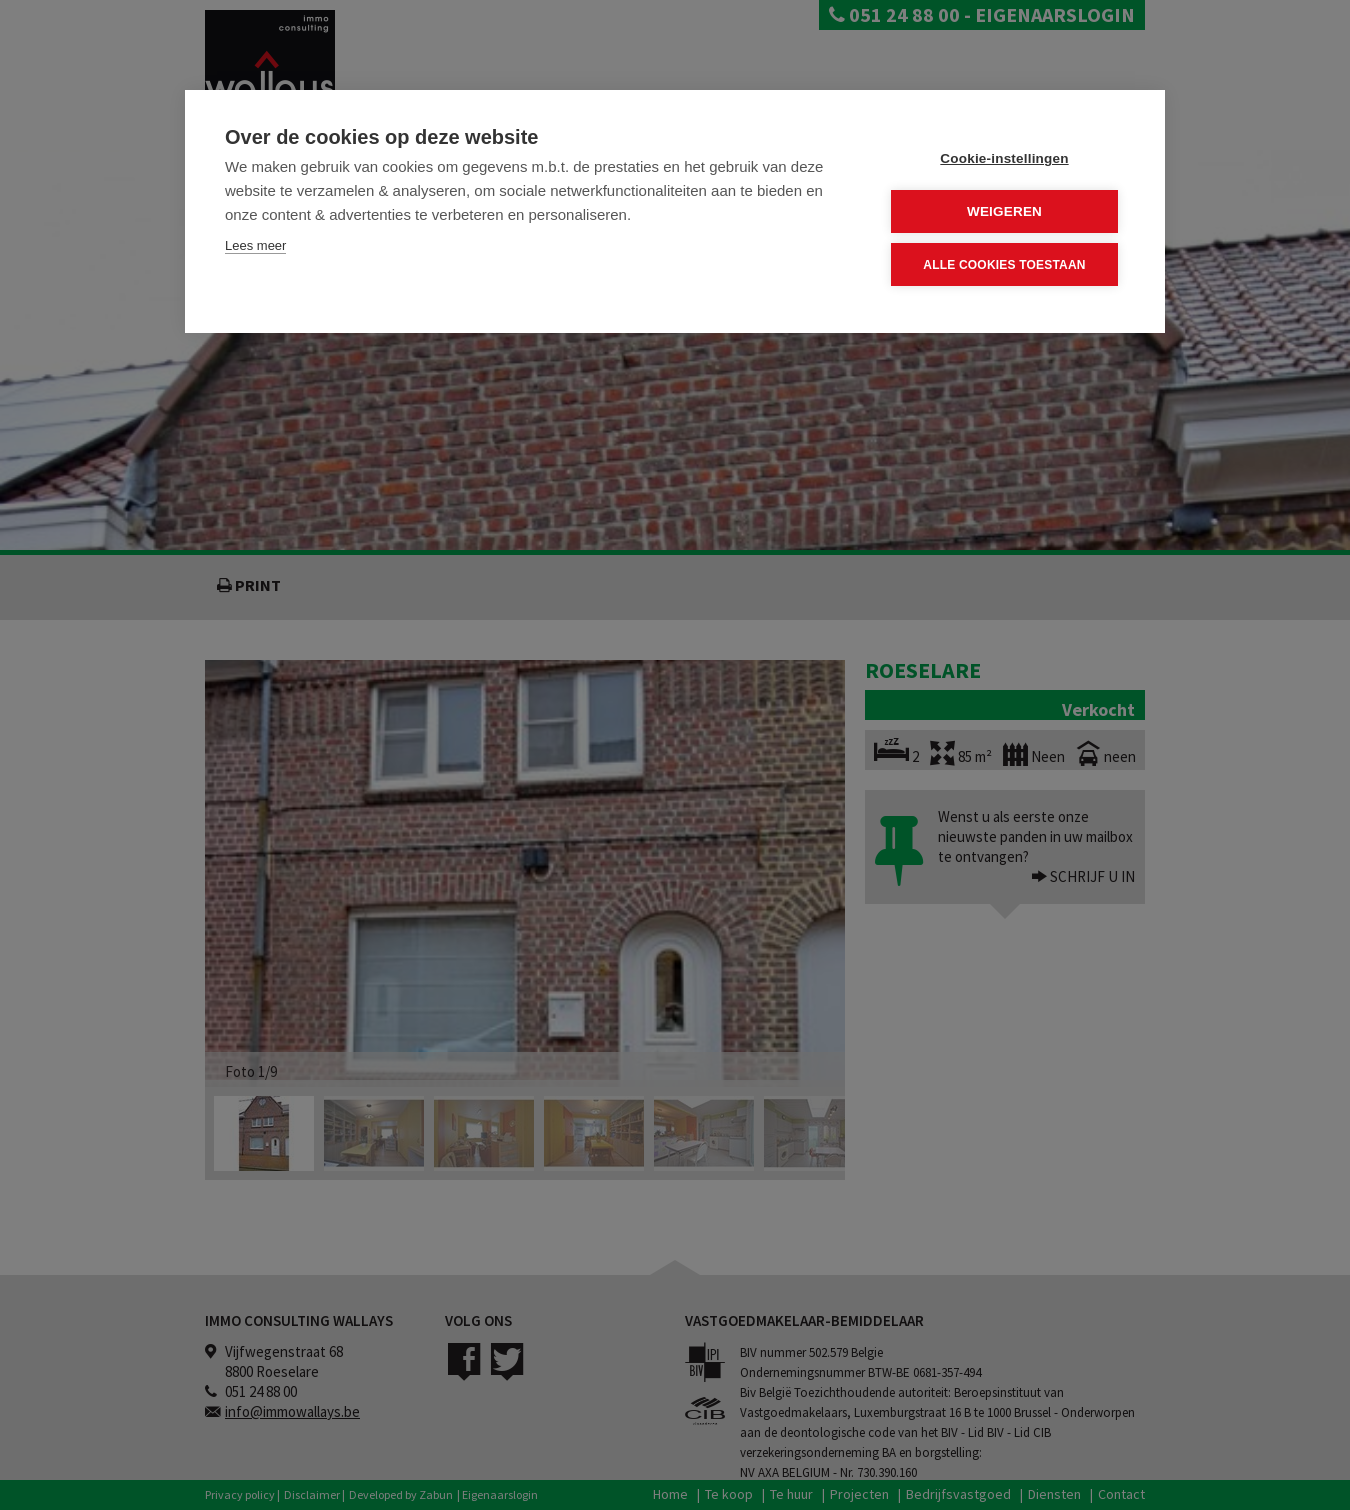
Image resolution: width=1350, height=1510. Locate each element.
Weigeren (1004, 211)
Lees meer (255, 245)
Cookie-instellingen (1004, 158)
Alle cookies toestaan (1004, 264)
